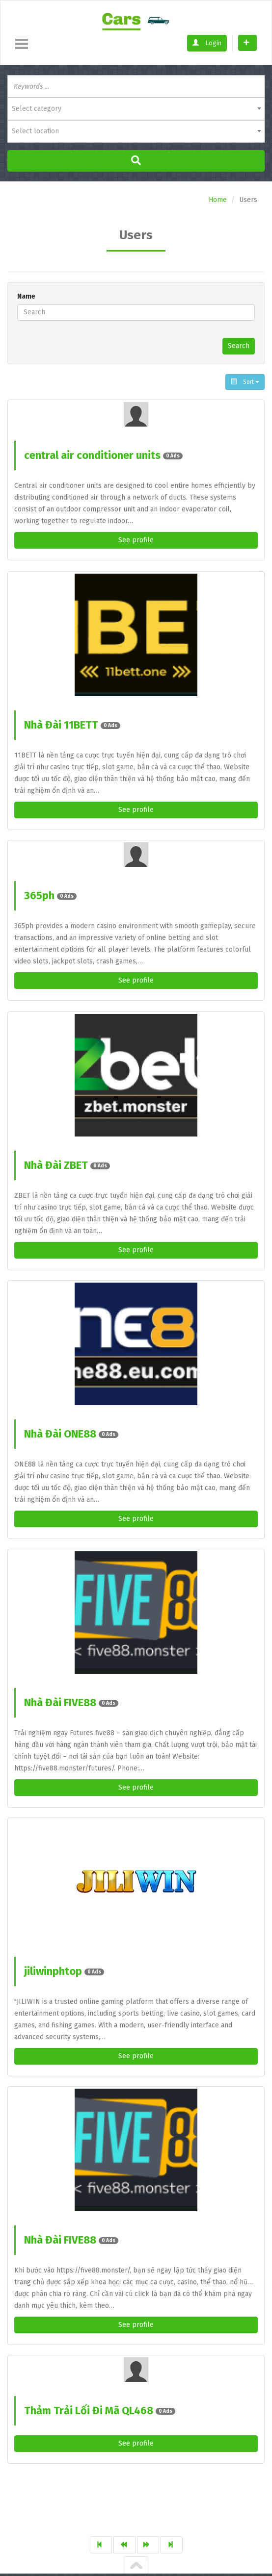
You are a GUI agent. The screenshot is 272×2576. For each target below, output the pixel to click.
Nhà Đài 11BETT (72, 725)
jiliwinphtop (64, 1971)
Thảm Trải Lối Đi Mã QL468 (99, 2410)
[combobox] (136, 109)
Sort (245, 382)
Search (238, 346)
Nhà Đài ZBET (67, 1165)
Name (26, 296)
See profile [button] (136, 540)
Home (218, 200)
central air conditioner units (103, 455)
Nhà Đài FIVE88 (71, 1702)
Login (206, 43)
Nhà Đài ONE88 (71, 1433)
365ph (50, 895)
